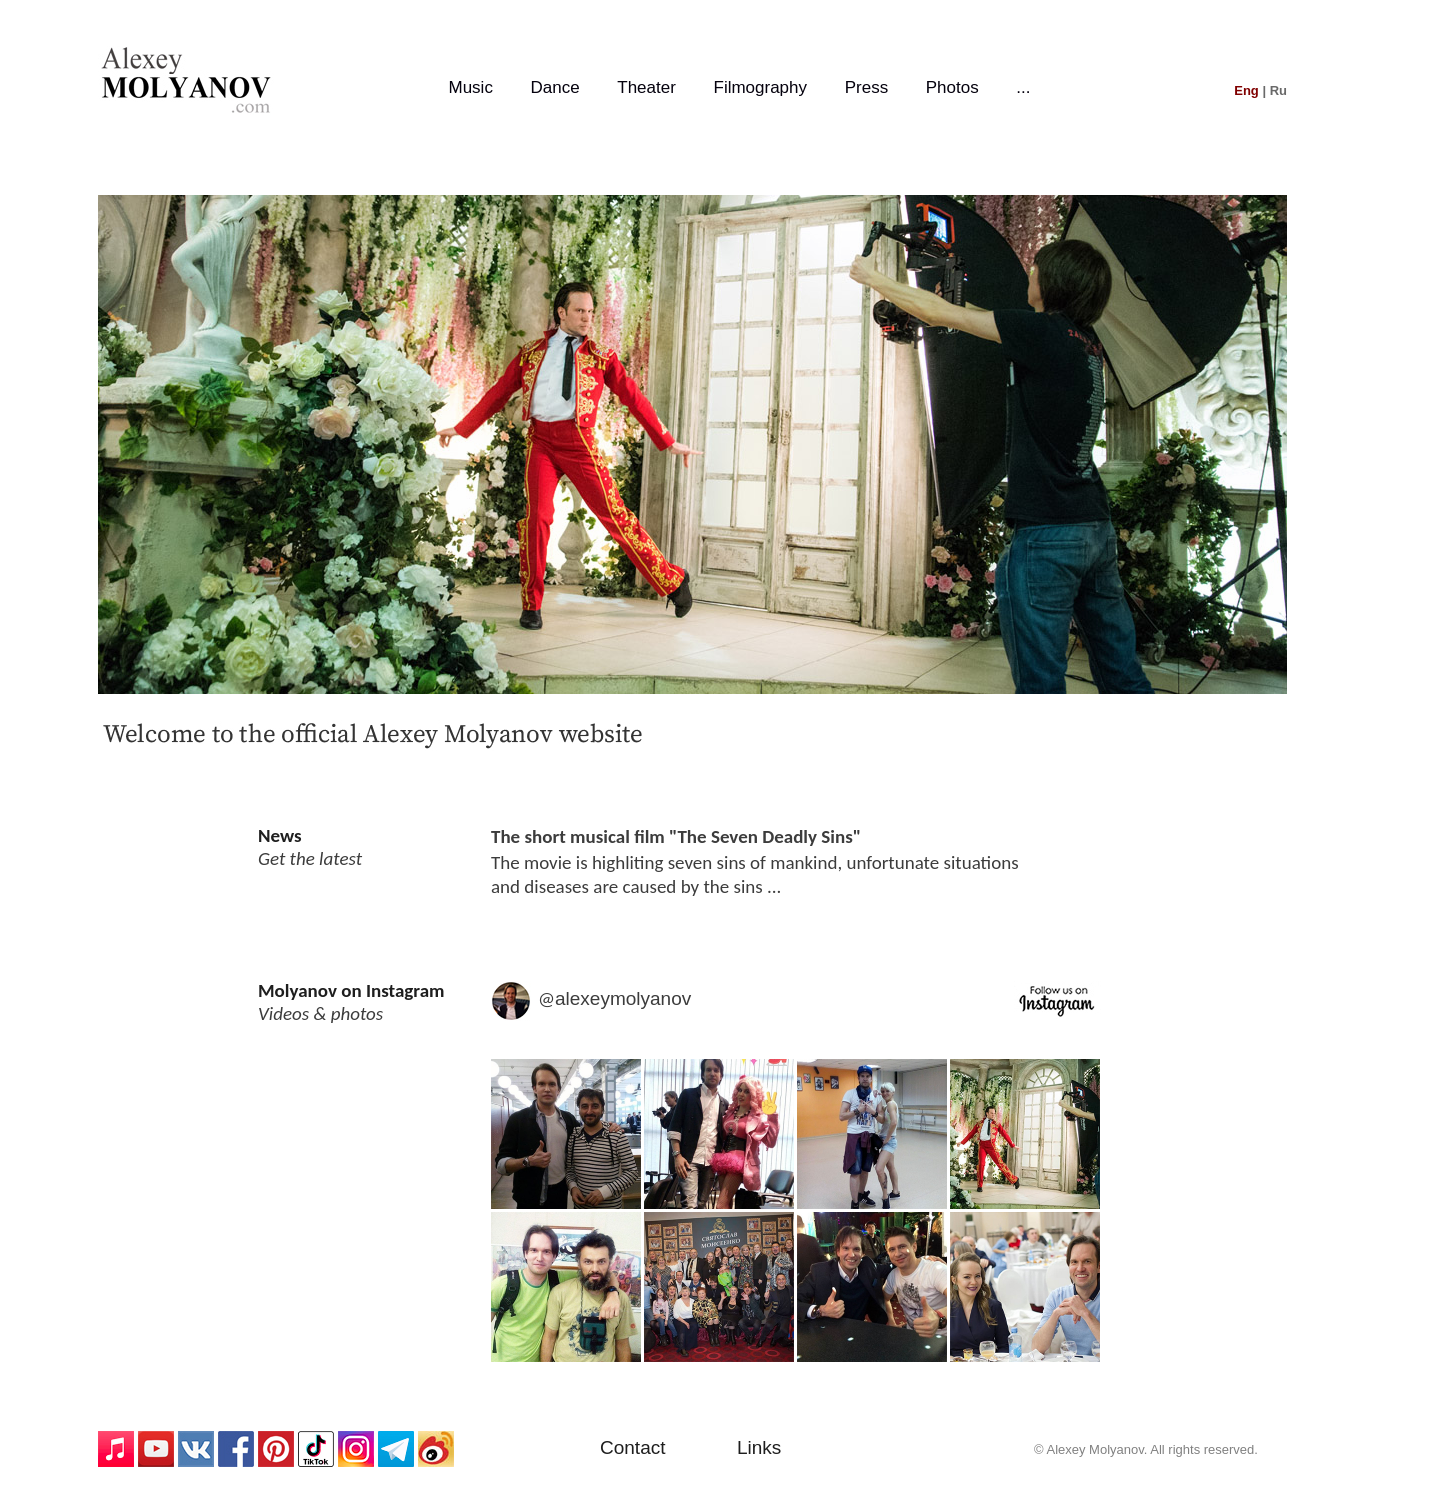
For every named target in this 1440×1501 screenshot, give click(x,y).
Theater (646, 87)
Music (470, 87)
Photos (952, 87)
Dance (555, 87)
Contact (632, 1447)
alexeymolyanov (623, 998)
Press (866, 87)
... (1023, 87)
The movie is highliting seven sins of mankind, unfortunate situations (755, 862)
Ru (1278, 90)
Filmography (761, 87)
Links (759, 1447)
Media (796, 1214)
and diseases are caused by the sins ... (636, 886)
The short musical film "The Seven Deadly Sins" (676, 836)
